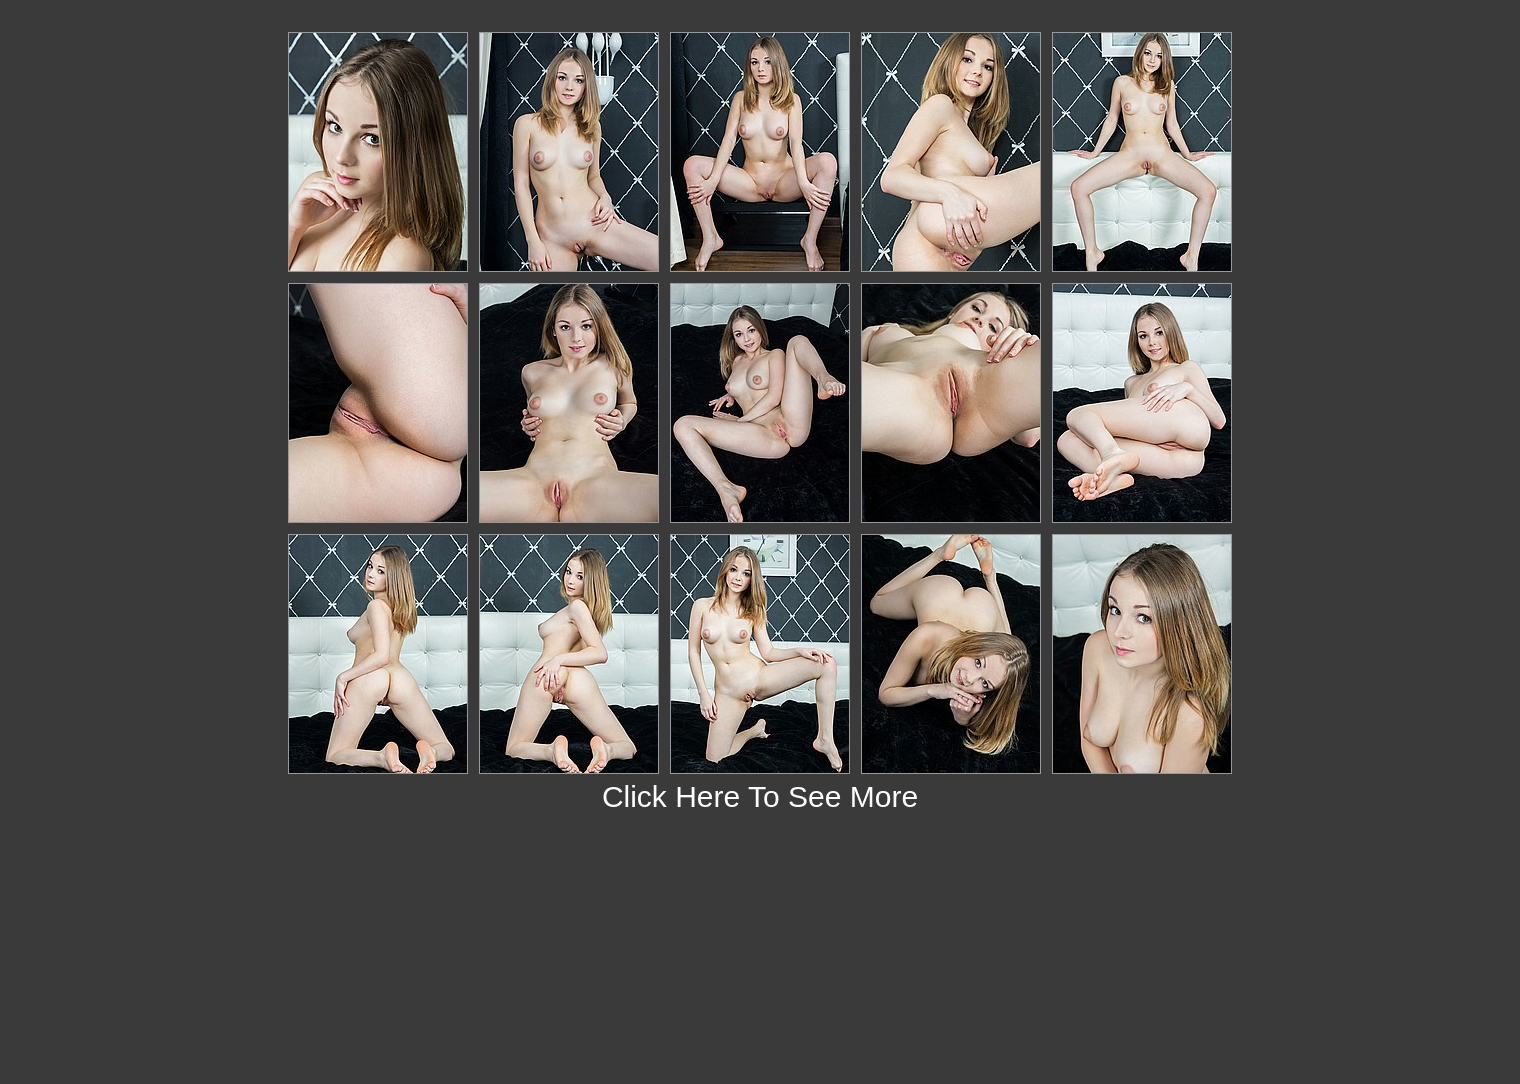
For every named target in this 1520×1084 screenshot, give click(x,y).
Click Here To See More (760, 796)
